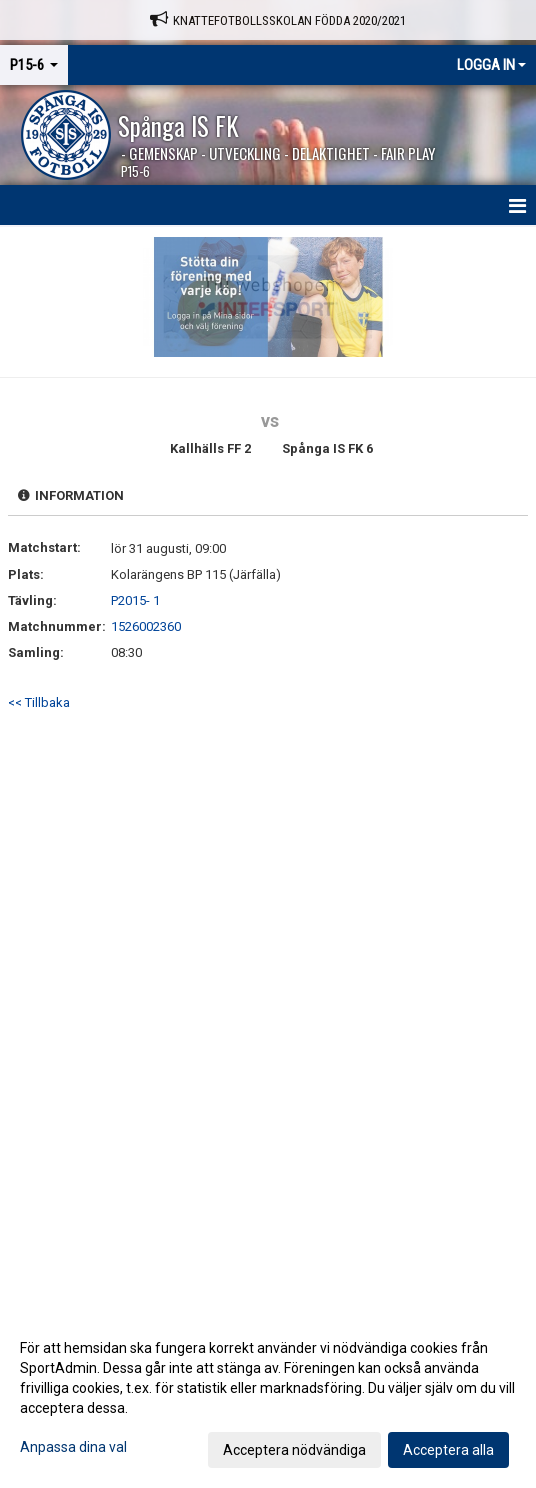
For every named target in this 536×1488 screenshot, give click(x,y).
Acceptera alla (448, 1450)
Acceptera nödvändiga (294, 1450)
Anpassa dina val (73, 1447)
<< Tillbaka (39, 702)
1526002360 (146, 626)
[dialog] (268, 1398)
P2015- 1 (135, 600)
